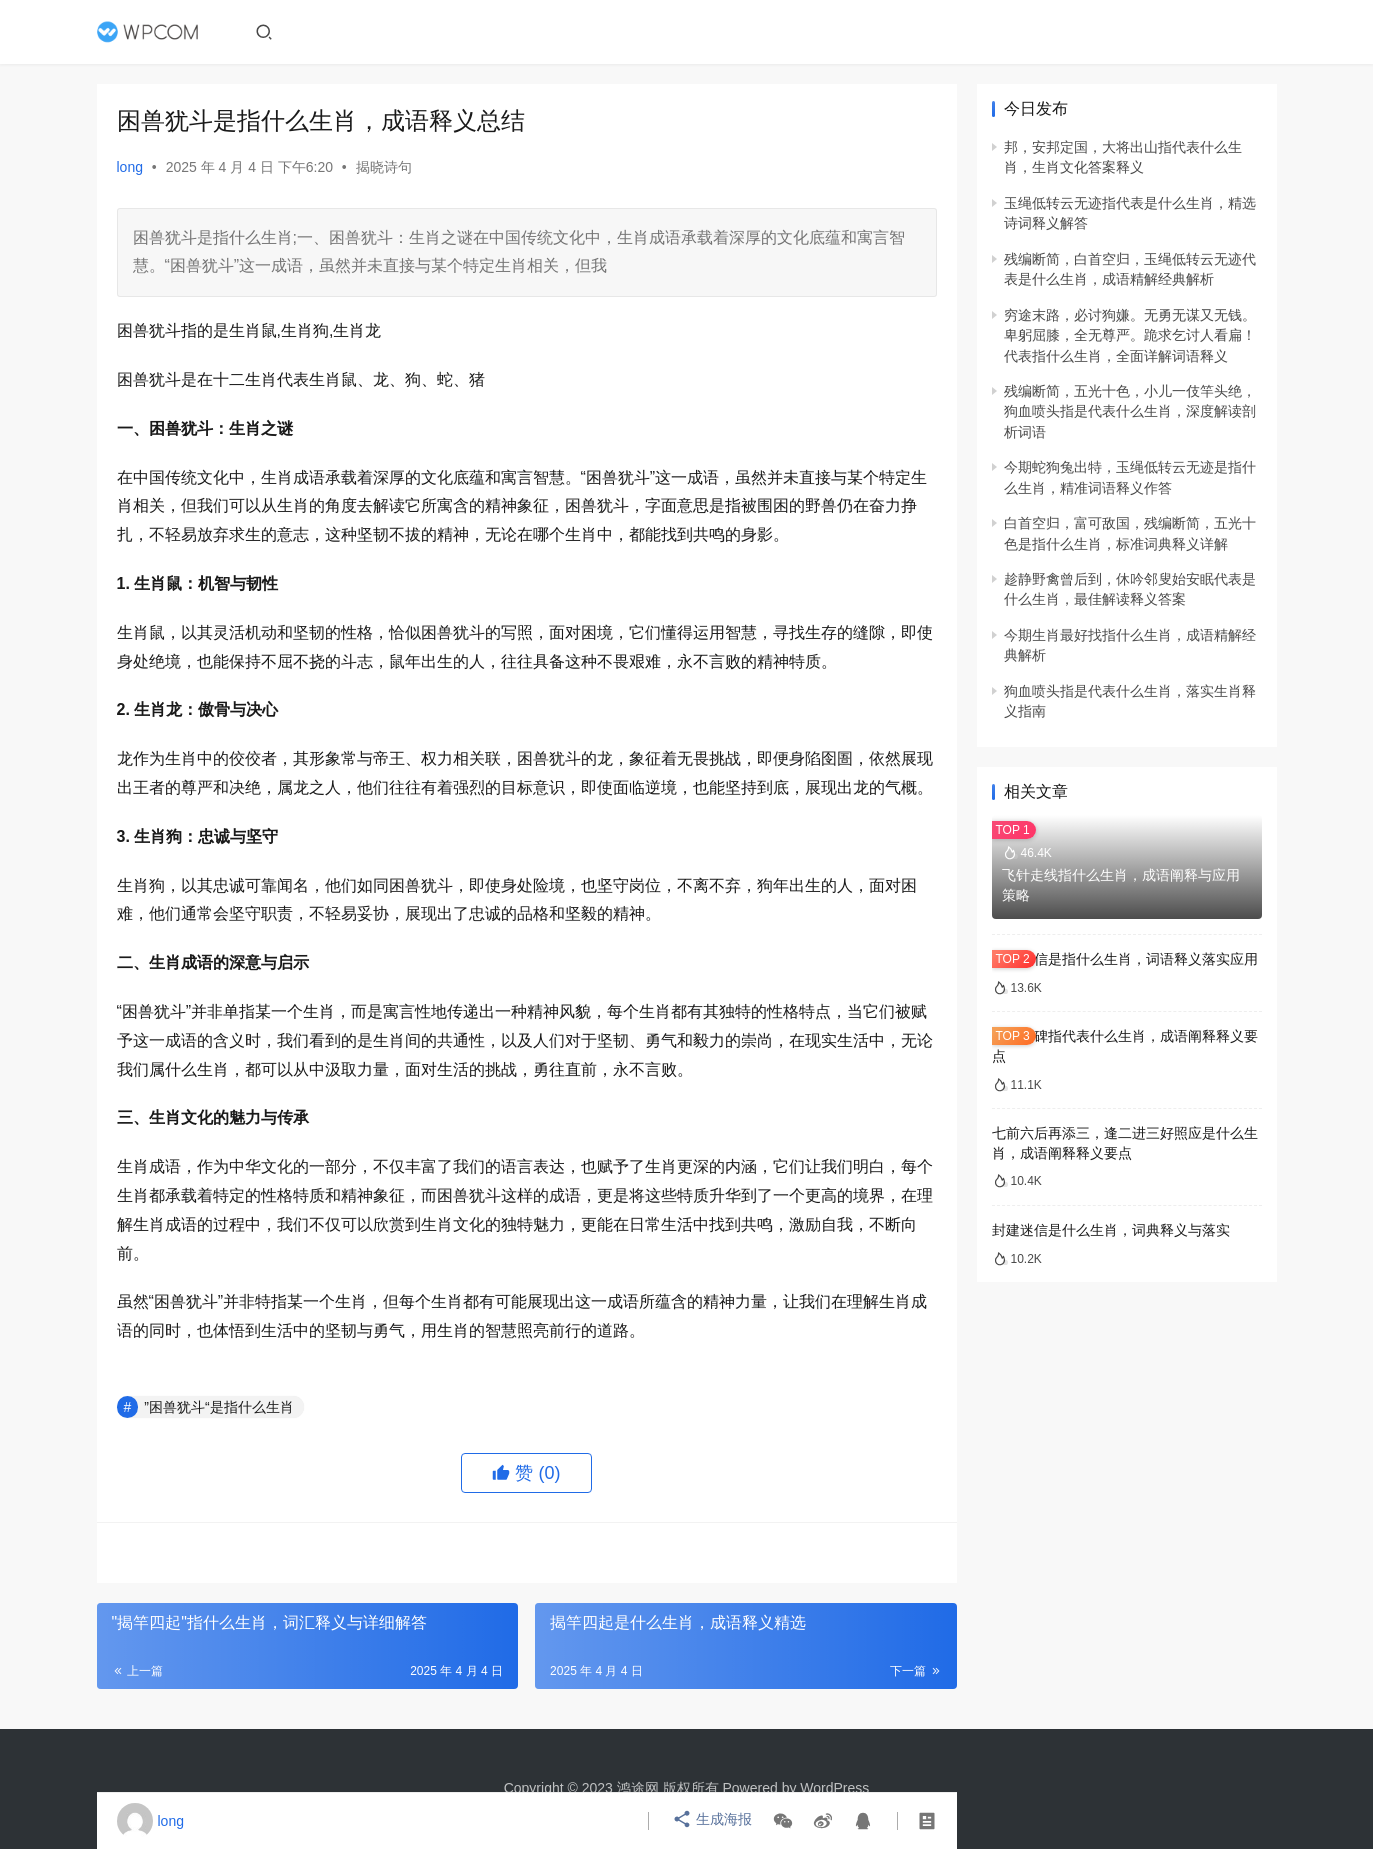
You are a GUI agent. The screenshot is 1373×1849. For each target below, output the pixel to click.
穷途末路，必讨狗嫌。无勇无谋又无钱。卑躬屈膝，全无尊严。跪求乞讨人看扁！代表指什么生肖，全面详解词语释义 (1130, 335)
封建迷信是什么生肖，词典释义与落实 (1111, 1230)
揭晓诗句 (384, 167)
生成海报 (713, 1821)
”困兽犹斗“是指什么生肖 (218, 1407)
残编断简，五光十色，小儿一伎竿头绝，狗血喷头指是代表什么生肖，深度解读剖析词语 (1130, 411)
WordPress (834, 1788)
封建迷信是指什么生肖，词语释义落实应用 (1125, 959)
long (130, 167)
